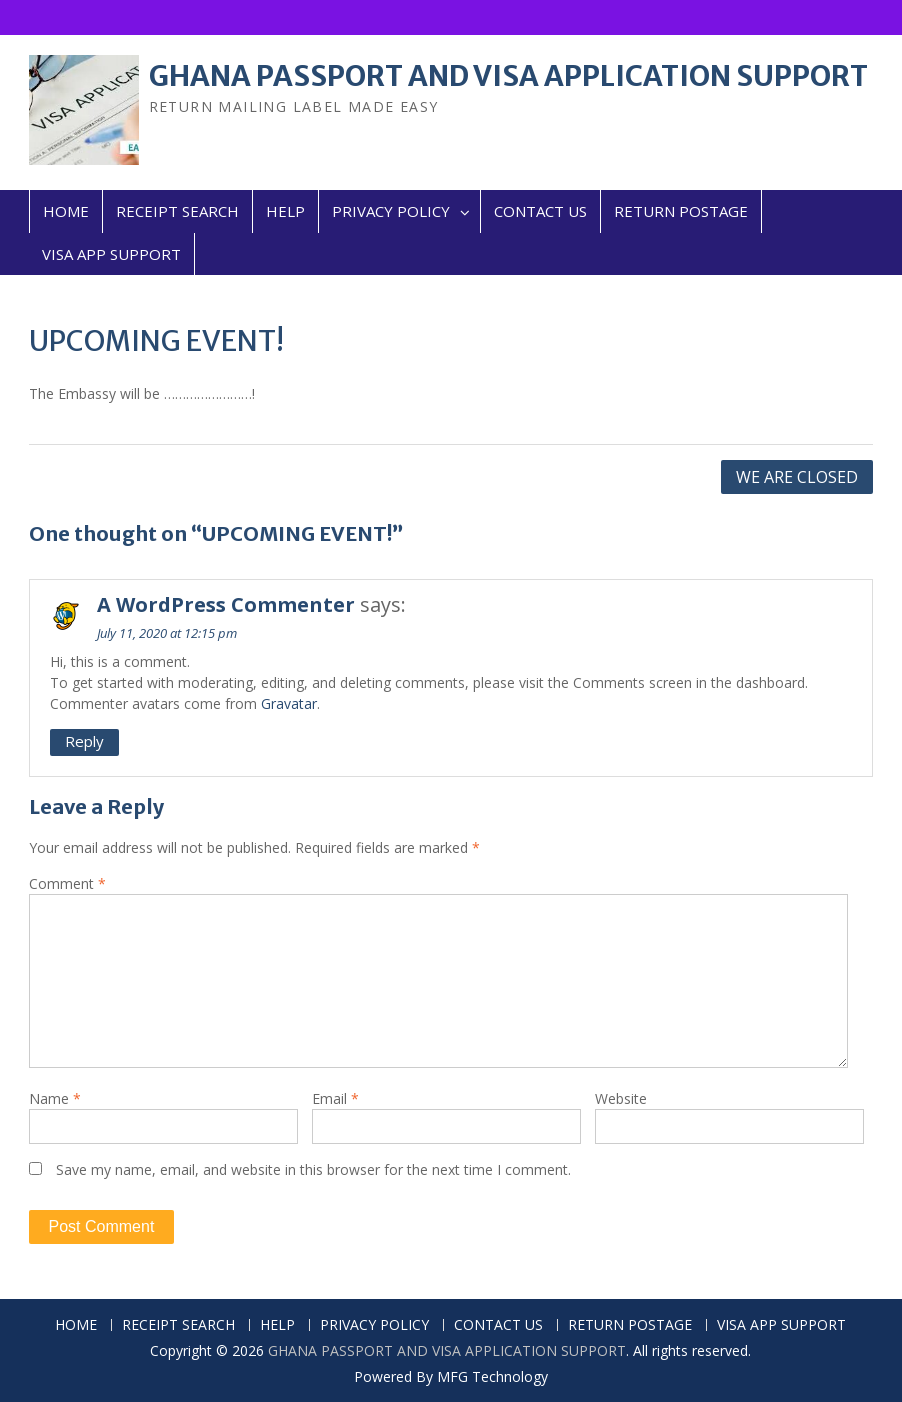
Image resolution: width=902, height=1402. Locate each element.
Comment (67, 883)
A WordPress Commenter (226, 604)
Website (621, 1098)
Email (335, 1098)
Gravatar (289, 703)
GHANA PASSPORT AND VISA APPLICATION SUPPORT (508, 76)
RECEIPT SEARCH (177, 211)
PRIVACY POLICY (391, 211)
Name (55, 1098)
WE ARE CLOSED (797, 477)
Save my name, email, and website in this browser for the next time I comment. (313, 1169)
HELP (285, 211)
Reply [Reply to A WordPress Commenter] (84, 741)
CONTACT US (540, 211)
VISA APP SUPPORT (111, 254)
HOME (66, 211)
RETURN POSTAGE (681, 211)
